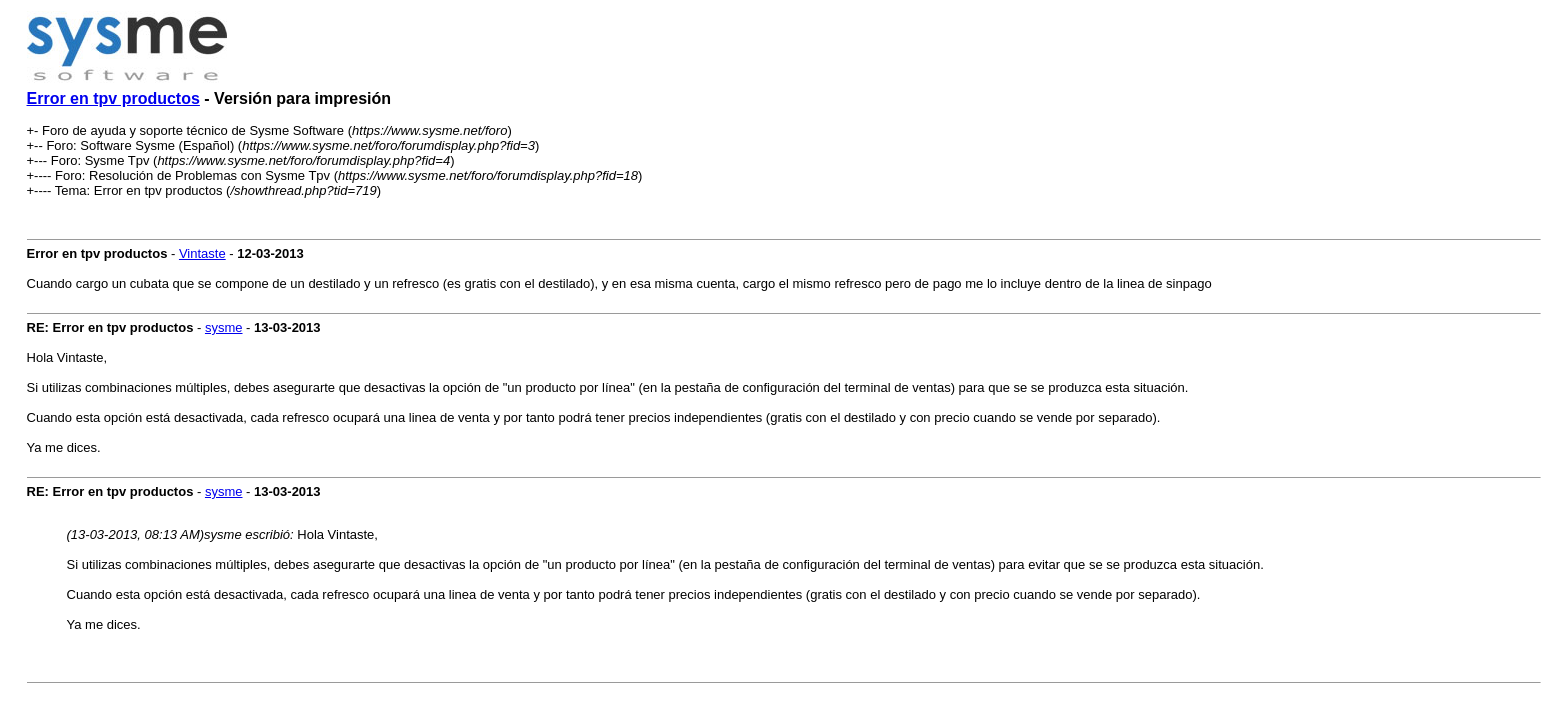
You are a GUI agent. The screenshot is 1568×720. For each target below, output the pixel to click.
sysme (224, 327)
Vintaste (202, 253)
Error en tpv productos (113, 98)
